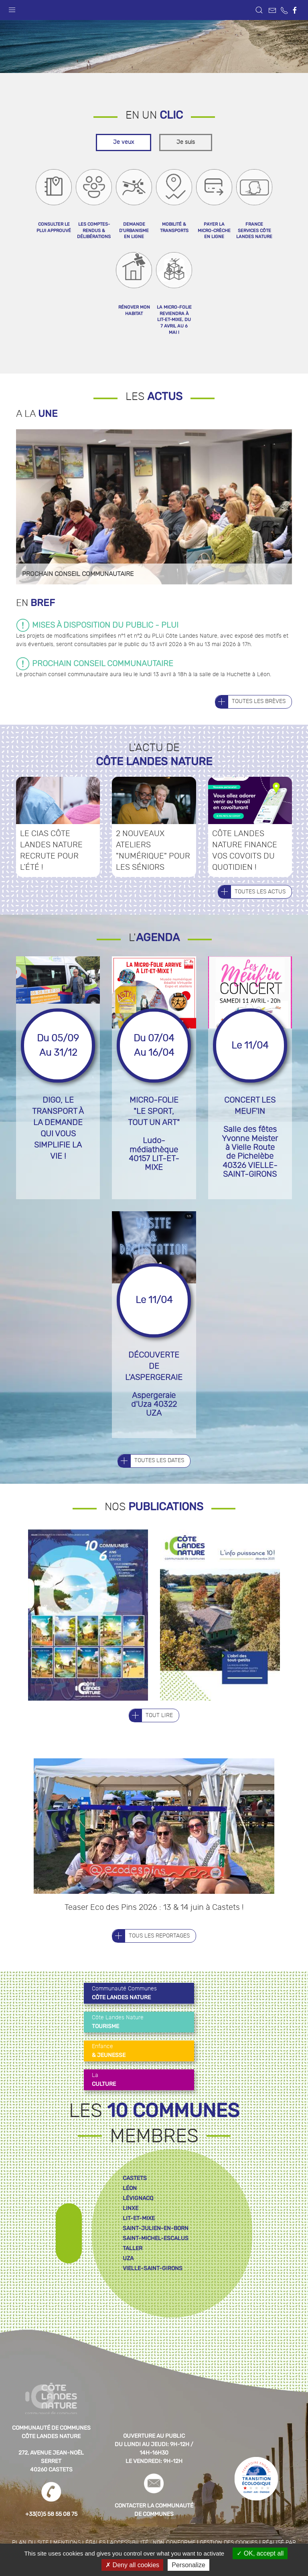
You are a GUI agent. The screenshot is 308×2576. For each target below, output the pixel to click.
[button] (12, 8)
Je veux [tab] (123, 162)
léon (130, 2208)
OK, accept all (260, 2553)
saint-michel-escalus (155, 2258)
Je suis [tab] (185, 162)
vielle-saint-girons (152, 2288)
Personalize (188, 2565)
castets (135, 2198)
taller (132, 2268)
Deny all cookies (132, 2565)
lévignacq (138, 2218)
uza (128, 2278)
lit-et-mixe (139, 2238)
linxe (130, 2228)
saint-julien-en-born (155, 2248)
